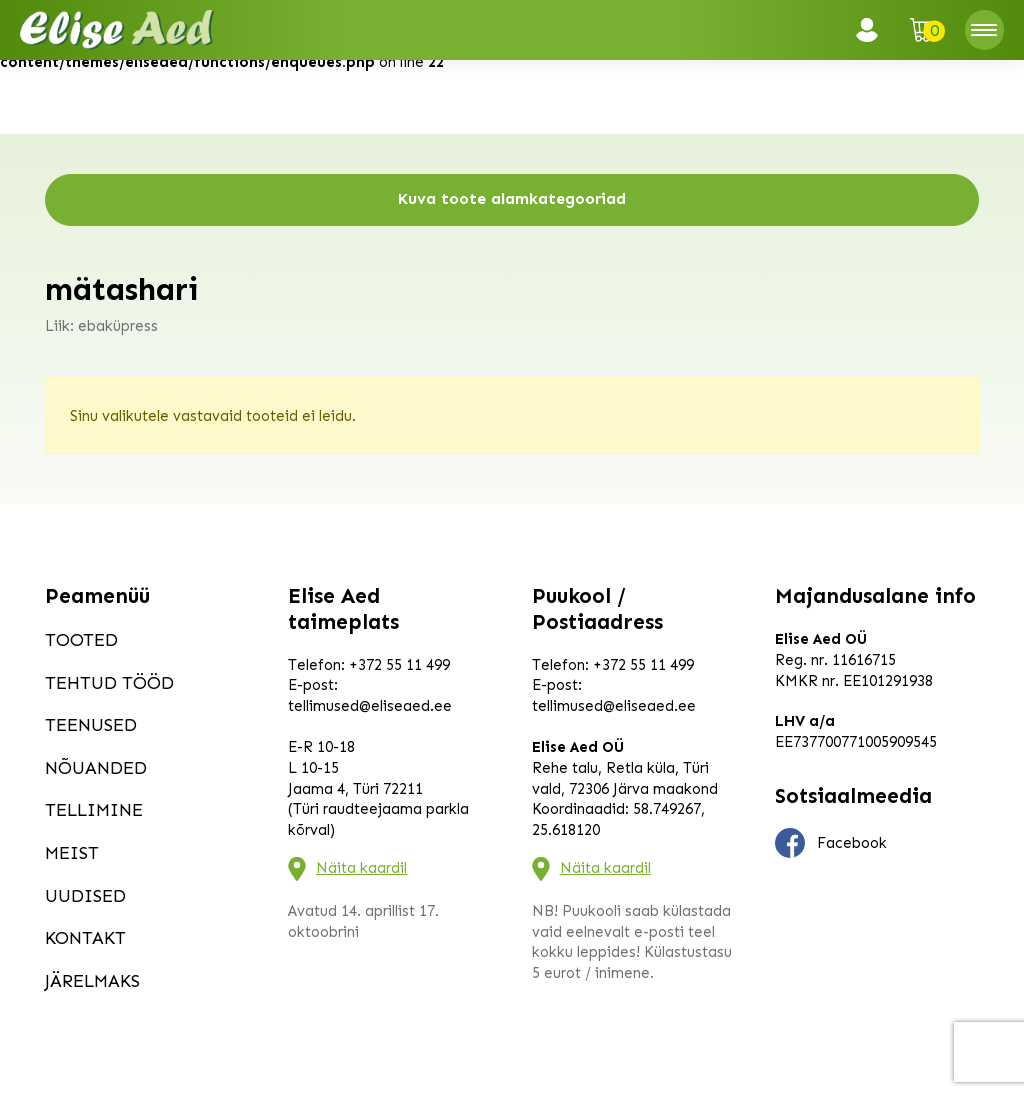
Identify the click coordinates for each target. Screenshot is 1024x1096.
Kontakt (85, 938)
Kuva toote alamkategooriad (512, 198)
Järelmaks (92, 981)
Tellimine (94, 810)
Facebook (831, 843)
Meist (72, 853)
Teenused (91, 725)
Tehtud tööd (109, 683)
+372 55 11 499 (399, 665)
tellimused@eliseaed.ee (370, 706)
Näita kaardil (361, 868)
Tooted (81, 640)
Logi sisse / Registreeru (873, 30)
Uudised (85, 896)
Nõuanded (96, 768)
